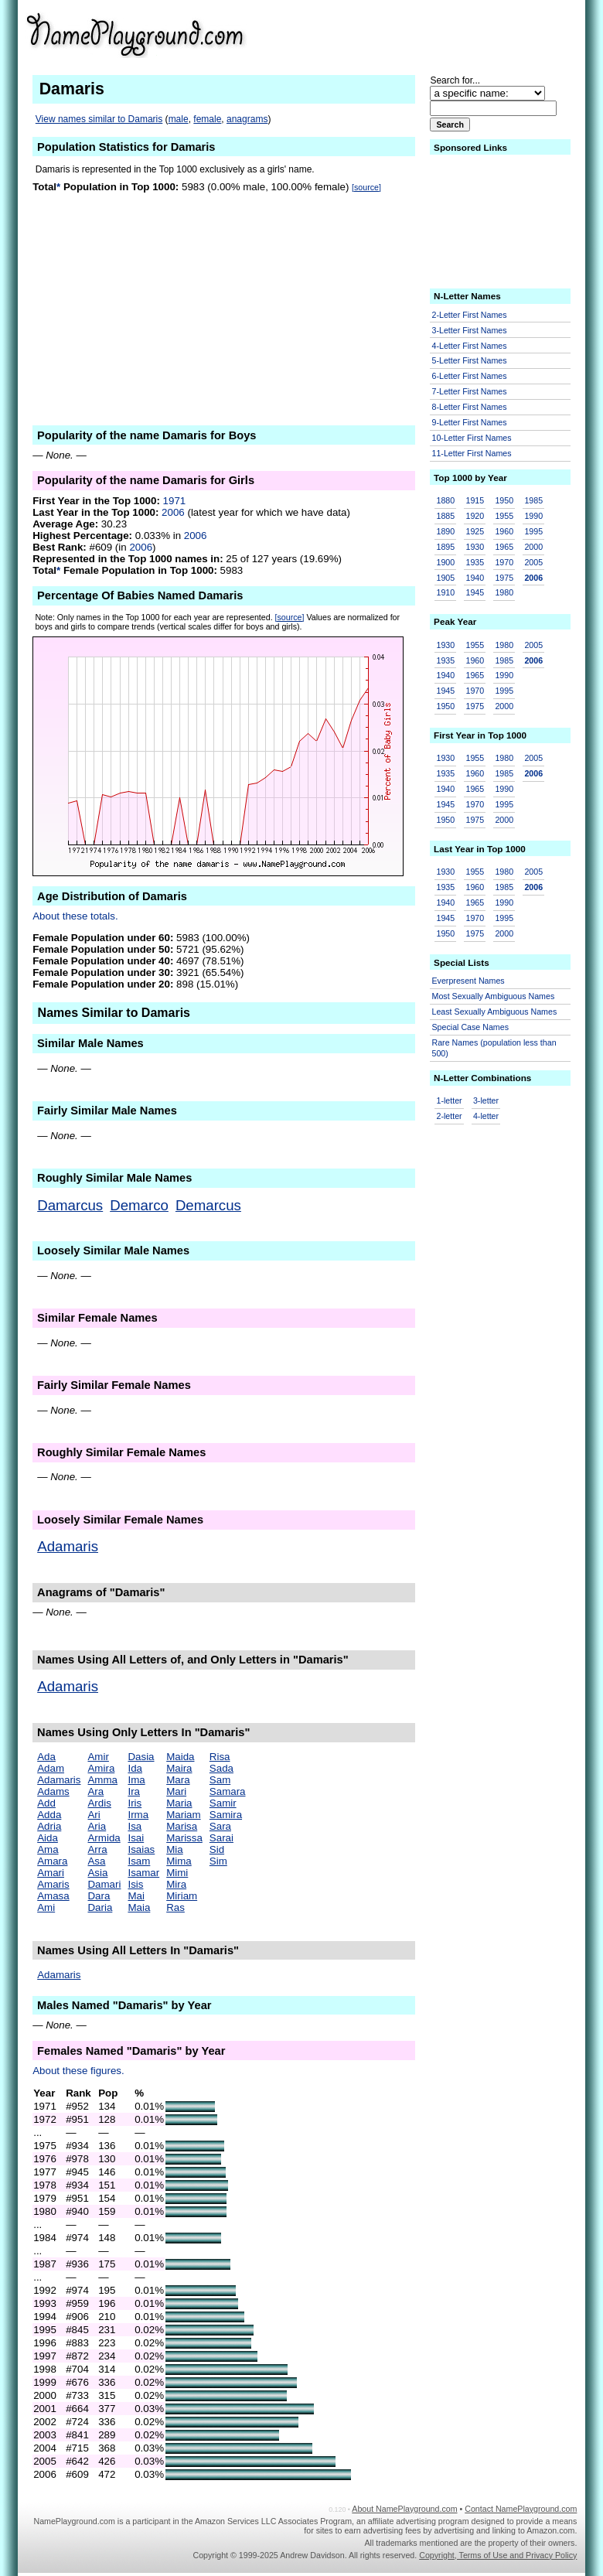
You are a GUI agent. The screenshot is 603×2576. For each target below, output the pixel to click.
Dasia (141, 1756)
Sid (217, 1849)
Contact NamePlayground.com (521, 2508)
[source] (366, 187)
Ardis (99, 1803)
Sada (221, 1768)
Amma (102, 1780)
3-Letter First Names (469, 330)
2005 (533, 562)
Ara (95, 1791)
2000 (533, 546)
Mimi (177, 1872)
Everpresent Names (468, 980)
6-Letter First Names (469, 375)
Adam (50, 1768)
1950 (504, 500)
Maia (139, 1907)
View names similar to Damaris (99, 119)
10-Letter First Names (472, 437)
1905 (446, 577)
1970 (504, 562)
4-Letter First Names (469, 345)
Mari (176, 1791)
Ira (134, 1791)
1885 (446, 515)
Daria (99, 1907)
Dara (98, 1896)
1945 (474, 592)
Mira (176, 1884)
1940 (474, 577)
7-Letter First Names (469, 391)
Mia (174, 1849)
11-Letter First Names (472, 453)
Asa (96, 1861)
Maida (180, 1756)
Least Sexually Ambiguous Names (494, 1011)
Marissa (184, 1838)
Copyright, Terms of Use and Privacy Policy (498, 2555)
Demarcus (208, 1205)
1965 (504, 546)
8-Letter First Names (469, 406)
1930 (474, 546)
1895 (446, 546)
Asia (97, 1872)
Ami (46, 1907)
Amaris (53, 1884)
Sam (220, 1780)
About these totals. (75, 916)
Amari (50, 1872)
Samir (223, 1803)
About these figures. (78, 2070)
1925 (474, 531)
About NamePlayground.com (404, 2508)
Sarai (221, 1838)
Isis (135, 1884)
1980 (504, 592)
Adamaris (67, 1546)
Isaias (141, 1849)
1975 (504, 577)
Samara (228, 1791)
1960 (504, 531)
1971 (174, 501)
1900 (446, 562)
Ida (135, 1768)
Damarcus (70, 1205)
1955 (504, 515)
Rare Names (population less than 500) (494, 1048)
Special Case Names (470, 1027)
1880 (446, 500)
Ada (46, 1756)
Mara (177, 1780)
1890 (446, 531)
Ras (175, 1907)
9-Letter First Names (469, 422)
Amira (100, 1768)
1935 (474, 562)
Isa (134, 1826)
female (207, 119)
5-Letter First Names (469, 360)
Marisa (181, 1826)
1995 (533, 531)
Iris (134, 1803)
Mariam (183, 1814)
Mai (136, 1896)
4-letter (486, 1116)
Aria (96, 1826)
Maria (179, 1803)
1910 (446, 592)
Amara (52, 1861)
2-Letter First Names (469, 314)
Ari (93, 1814)
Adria (49, 1826)
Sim (218, 1861)
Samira (226, 1814)
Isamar (143, 1872)
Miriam (181, 1896)
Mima (179, 1861)
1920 (474, 515)
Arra (97, 1849)
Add (46, 1803)
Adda (49, 1814)
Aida (47, 1838)
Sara (220, 1826)
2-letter (449, 1116)
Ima (136, 1780)
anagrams (247, 119)
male (179, 119)
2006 (173, 512)
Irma (138, 1814)
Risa (220, 1756)
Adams (53, 1791)
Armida (103, 1838)
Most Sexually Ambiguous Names (493, 996)
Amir (97, 1756)
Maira (179, 1768)
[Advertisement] (456, 34)
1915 (474, 500)
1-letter (449, 1100)
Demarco (139, 1205)
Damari (104, 1884)
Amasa (53, 1896)
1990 (533, 515)
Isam (139, 1861)
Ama (47, 1849)
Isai (136, 1838)
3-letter (486, 1100)
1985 (533, 500)
